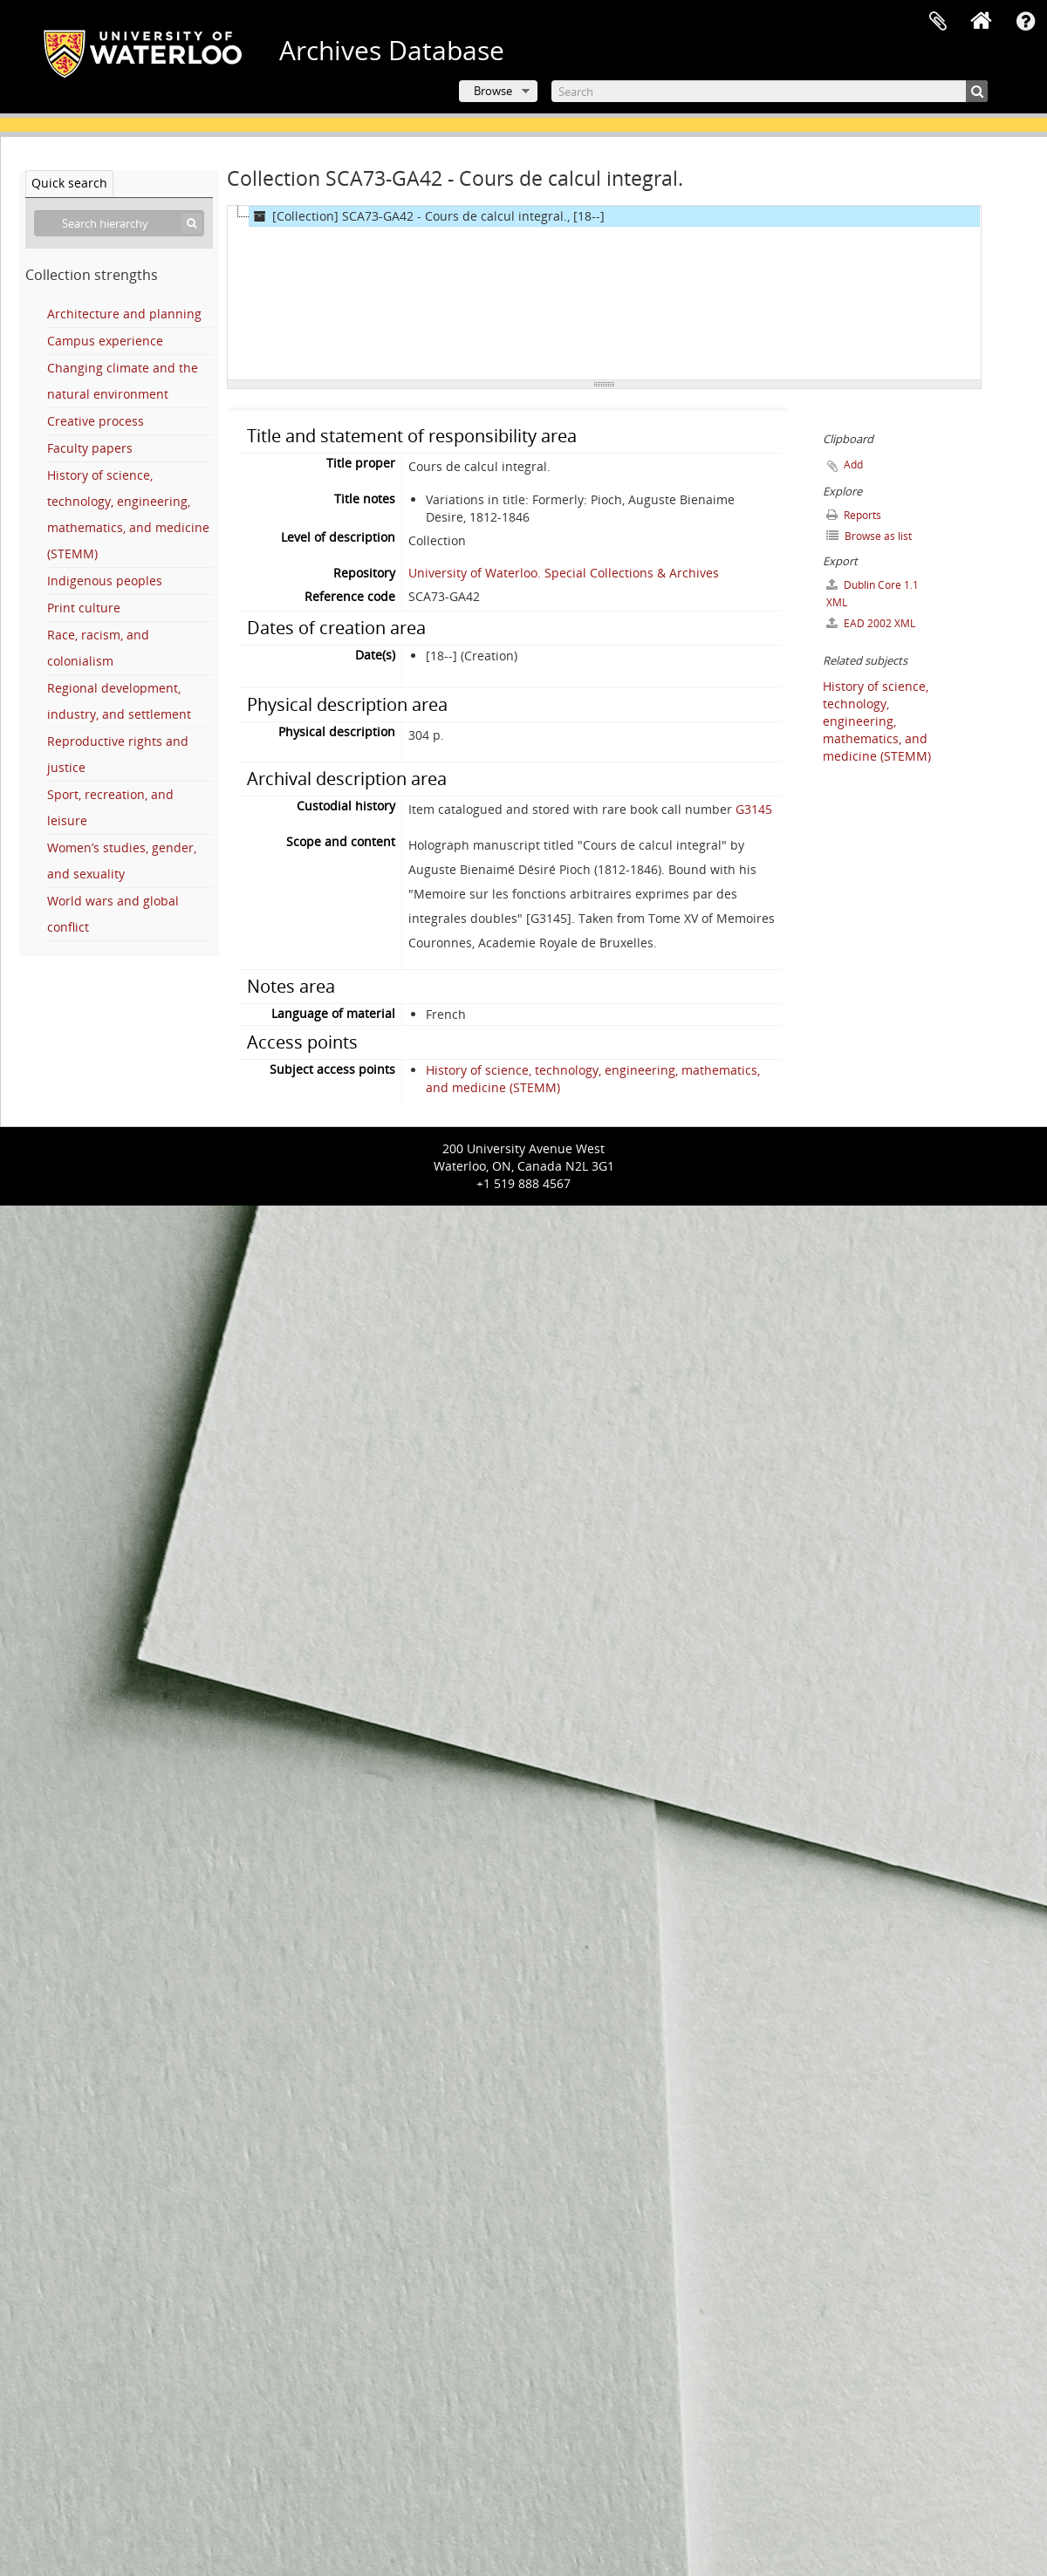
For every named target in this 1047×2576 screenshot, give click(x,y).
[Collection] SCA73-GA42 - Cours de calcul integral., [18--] (427, 216)
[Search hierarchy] (119, 223)
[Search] (769, 91)
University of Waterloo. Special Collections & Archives (563, 572)
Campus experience (105, 340)
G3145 (754, 809)
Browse (493, 91)
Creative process (95, 421)
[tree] (604, 293)
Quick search (69, 182)
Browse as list (869, 536)
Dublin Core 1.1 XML (872, 593)
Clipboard (938, 22)
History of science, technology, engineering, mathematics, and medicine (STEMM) (877, 721)
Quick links (1025, 22)
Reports (853, 515)
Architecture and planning (124, 313)
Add (853, 464)
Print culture (83, 607)
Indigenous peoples (104, 580)
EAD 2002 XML (870, 623)
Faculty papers (90, 448)
